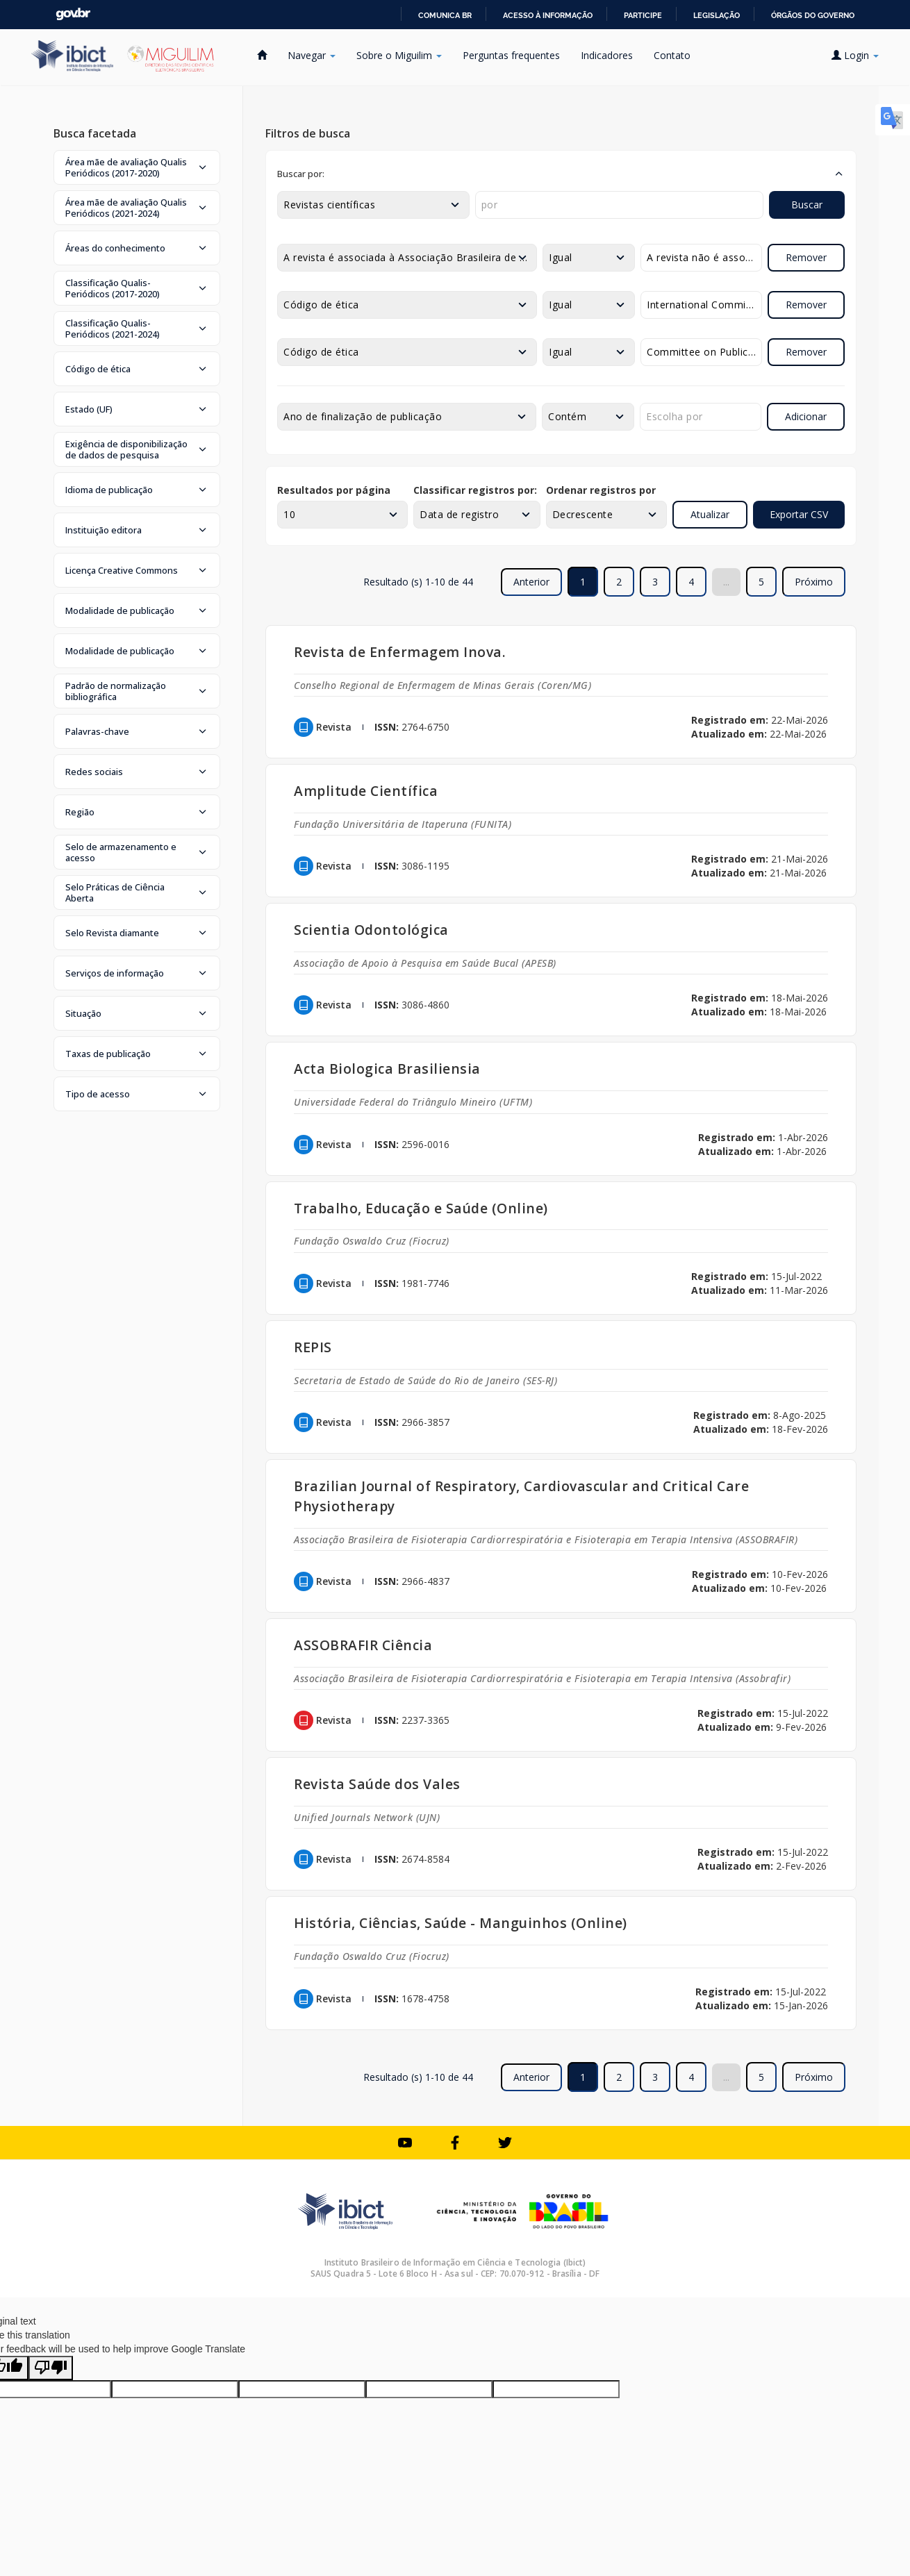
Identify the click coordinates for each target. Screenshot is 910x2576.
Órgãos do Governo (812, 15)
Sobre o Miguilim (399, 55)
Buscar (807, 204)
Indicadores (607, 55)
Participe (643, 15)
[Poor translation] (50, 2368)
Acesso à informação (548, 15)
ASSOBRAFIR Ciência (363, 1645)
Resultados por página (333, 490)
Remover (806, 257)
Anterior (531, 581)
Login (855, 55)
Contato (672, 55)
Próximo (814, 581)
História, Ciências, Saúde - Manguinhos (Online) (460, 1922)
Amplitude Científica (366, 790)
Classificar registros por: (475, 490)
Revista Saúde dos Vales (377, 1784)
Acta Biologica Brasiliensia (387, 1068)
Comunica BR (445, 15)
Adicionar (806, 416)
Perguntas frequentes (511, 55)
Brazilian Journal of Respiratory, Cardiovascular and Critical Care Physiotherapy (521, 1496)
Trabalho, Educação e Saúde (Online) (421, 1208)
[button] (137, 167)
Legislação (716, 15)
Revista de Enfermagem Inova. (400, 651)
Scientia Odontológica (371, 929)
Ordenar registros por (601, 490)
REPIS (313, 1347)
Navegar (312, 55)
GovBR (73, 14)
